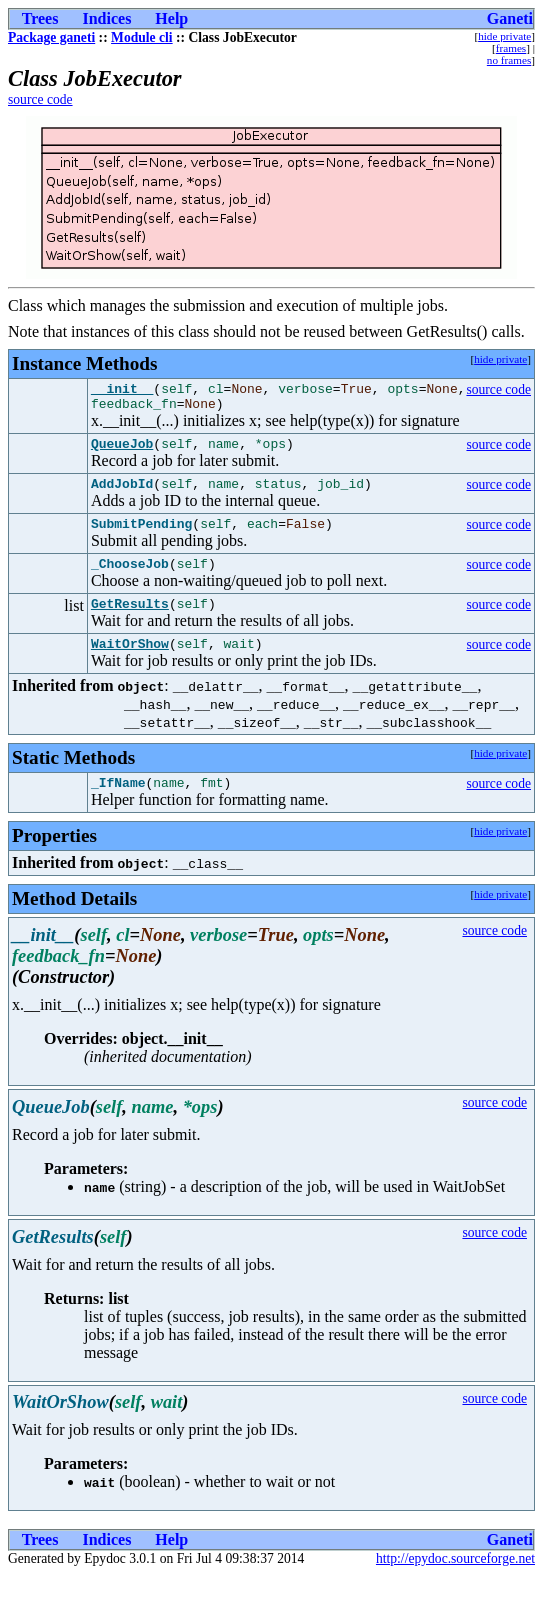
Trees (40, 18)
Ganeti (510, 18)
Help (171, 18)
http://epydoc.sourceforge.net (455, 1585)
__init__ (122, 391)
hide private (504, 36)
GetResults (130, 624)
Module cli (142, 37)
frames (511, 48)
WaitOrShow (130, 667)
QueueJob (122, 452)
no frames (509, 60)
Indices (106, 18)
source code (40, 99)
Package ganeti (51, 37)
